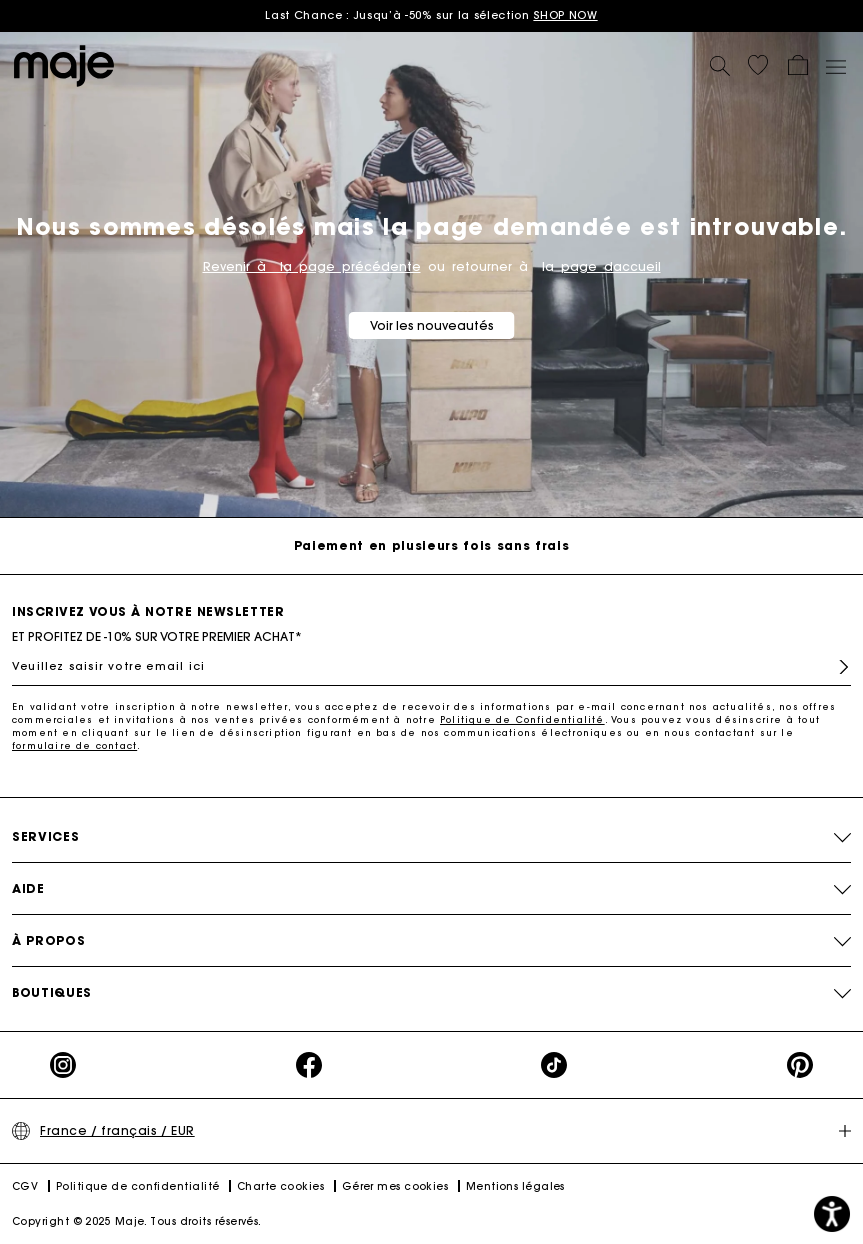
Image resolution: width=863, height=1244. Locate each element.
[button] (758, 65)
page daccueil (611, 266)
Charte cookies (280, 1186)
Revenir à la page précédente (312, 266)
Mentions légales (515, 1186)
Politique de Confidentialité (522, 719)
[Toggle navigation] (835, 66)
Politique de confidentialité (138, 1186)
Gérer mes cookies (395, 1186)
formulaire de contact (74, 745)
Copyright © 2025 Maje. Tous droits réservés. (137, 1221)
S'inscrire (844, 667)
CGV (25, 1186)
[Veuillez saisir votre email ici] (431, 666)
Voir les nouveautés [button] (432, 325)
